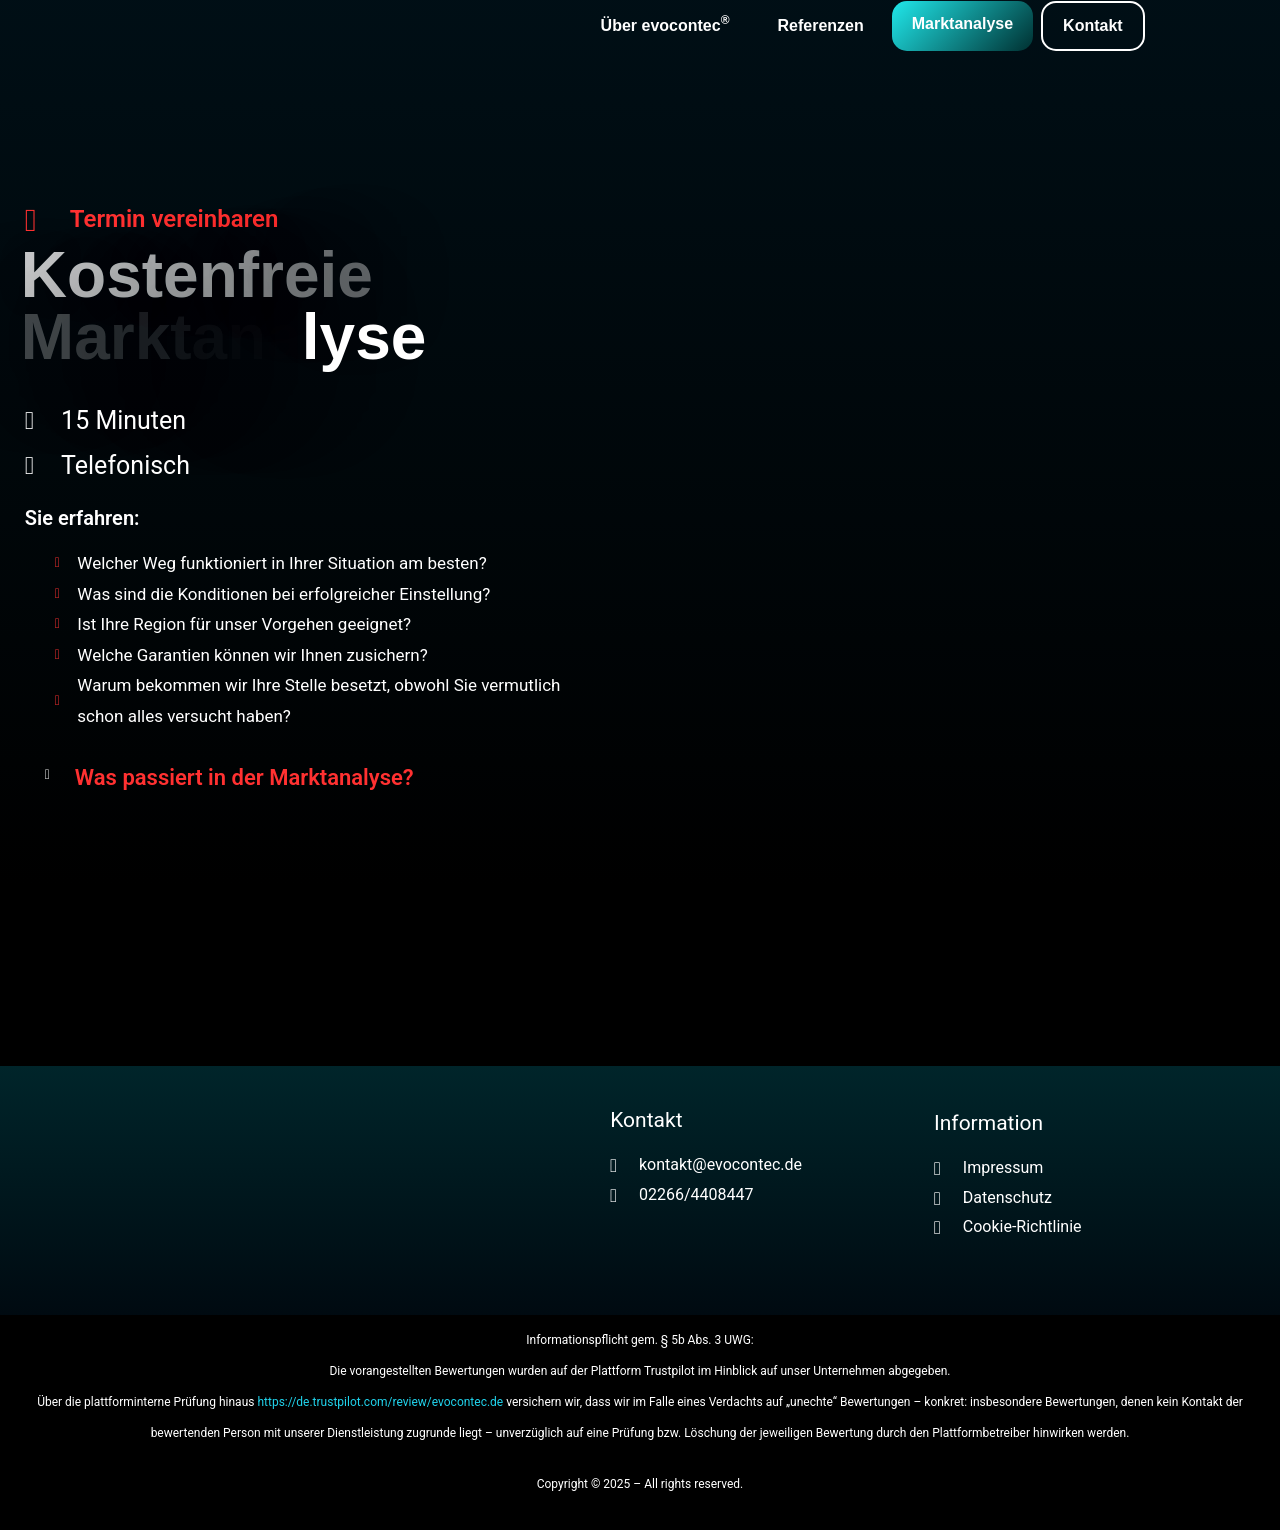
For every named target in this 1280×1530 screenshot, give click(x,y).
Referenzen (820, 25)
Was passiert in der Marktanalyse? (244, 777)
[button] (310, 778)
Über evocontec (665, 23)
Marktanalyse (962, 23)
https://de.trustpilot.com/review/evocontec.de (380, 1402)
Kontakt (1093, 25)
